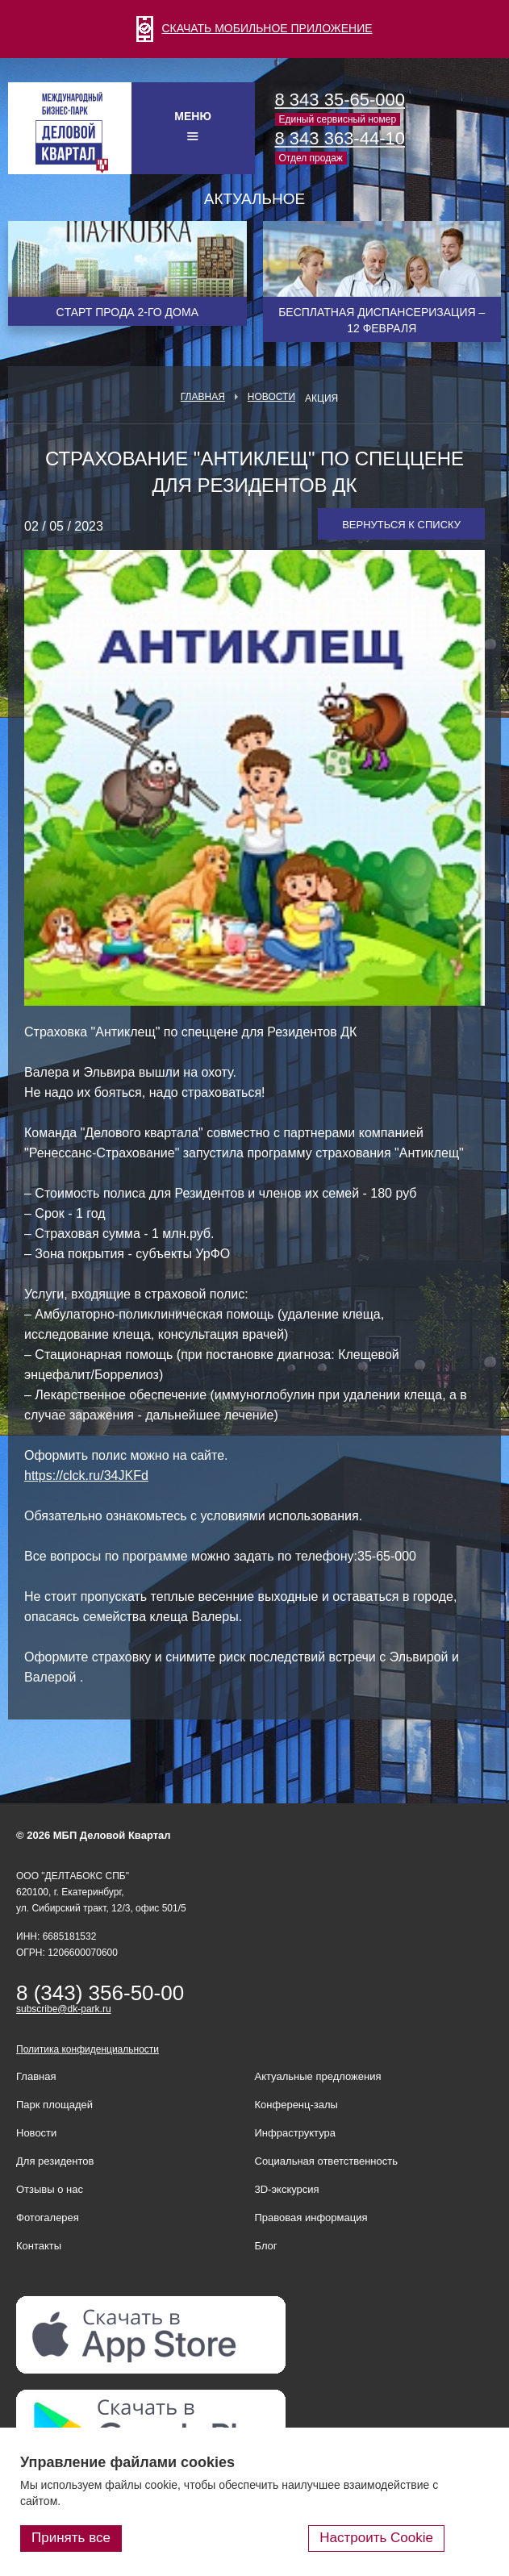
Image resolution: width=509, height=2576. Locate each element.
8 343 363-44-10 (340, 138)
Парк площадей (54, 2105)
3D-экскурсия (287, 2189)
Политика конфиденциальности (87, 2049)
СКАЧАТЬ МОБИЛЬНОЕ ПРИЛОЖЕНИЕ (254, 28)
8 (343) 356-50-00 (100, 1993)
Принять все (71, 2537)
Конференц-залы (296, 2105)
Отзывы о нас (49, 2189)
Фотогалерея (47, 2217)
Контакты (38, 2246)
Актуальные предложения (318, 2076)
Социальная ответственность (326, 2161)
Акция (321, 398)
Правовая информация (311, 2217)
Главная (203, 396)
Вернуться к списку (401, 525)
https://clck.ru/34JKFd (86, 1475)
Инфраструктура (295, 2133)
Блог (266, 2246)
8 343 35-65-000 (340, 100)
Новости (271, 396)
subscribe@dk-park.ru (63, 2009)
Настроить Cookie (376, 2537)
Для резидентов (55, 2161)
